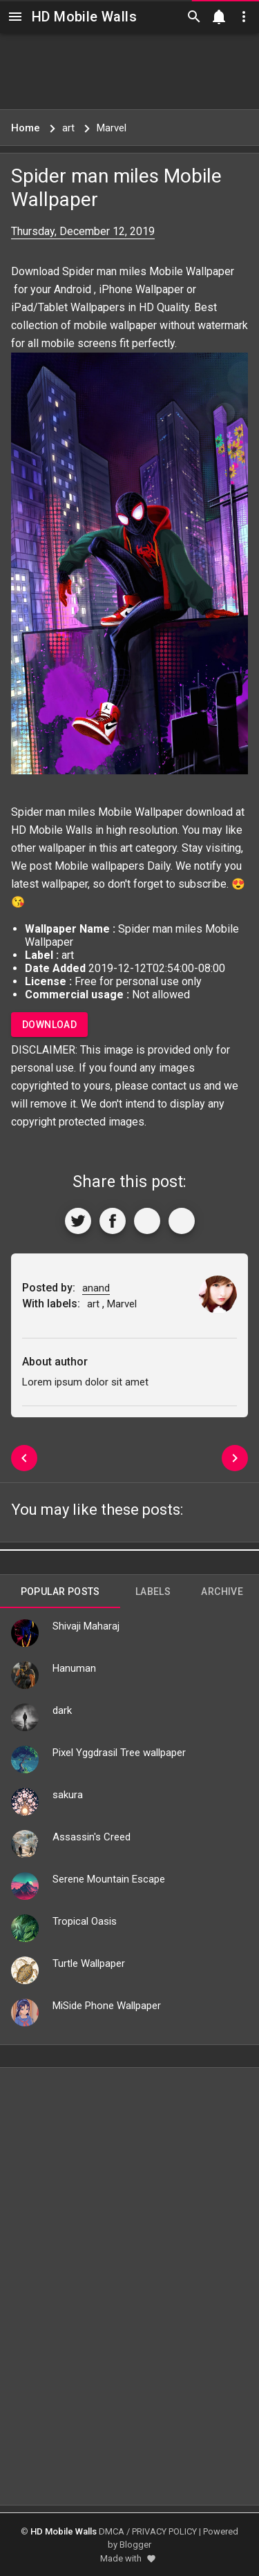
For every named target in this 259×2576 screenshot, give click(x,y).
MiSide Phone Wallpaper (106, 2005)
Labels (153, 1591)
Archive (222, 1591)
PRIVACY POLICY (164, 2531)
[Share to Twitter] (78, 1221)
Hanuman (74, 1668)
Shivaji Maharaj (85, 1626)
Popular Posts (60, 1591)
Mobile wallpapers (99, 865)
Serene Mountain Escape (108, 1879)
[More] (182, 1221)
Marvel (122, 1304)
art (126, 848)
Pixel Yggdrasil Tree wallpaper (119, 1752)
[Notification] (219, 16)
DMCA (111, 2531)
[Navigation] (15, 16)
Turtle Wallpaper (88, 1963)
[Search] (194, 16)
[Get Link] (147, 1221)
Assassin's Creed (91, 1837)
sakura (67, 1795)
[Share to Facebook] (112, 1221)
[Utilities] (243, 16)
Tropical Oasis (84, 1921)
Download (49, 1024)
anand (96, 1288)
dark (62, 1710)
